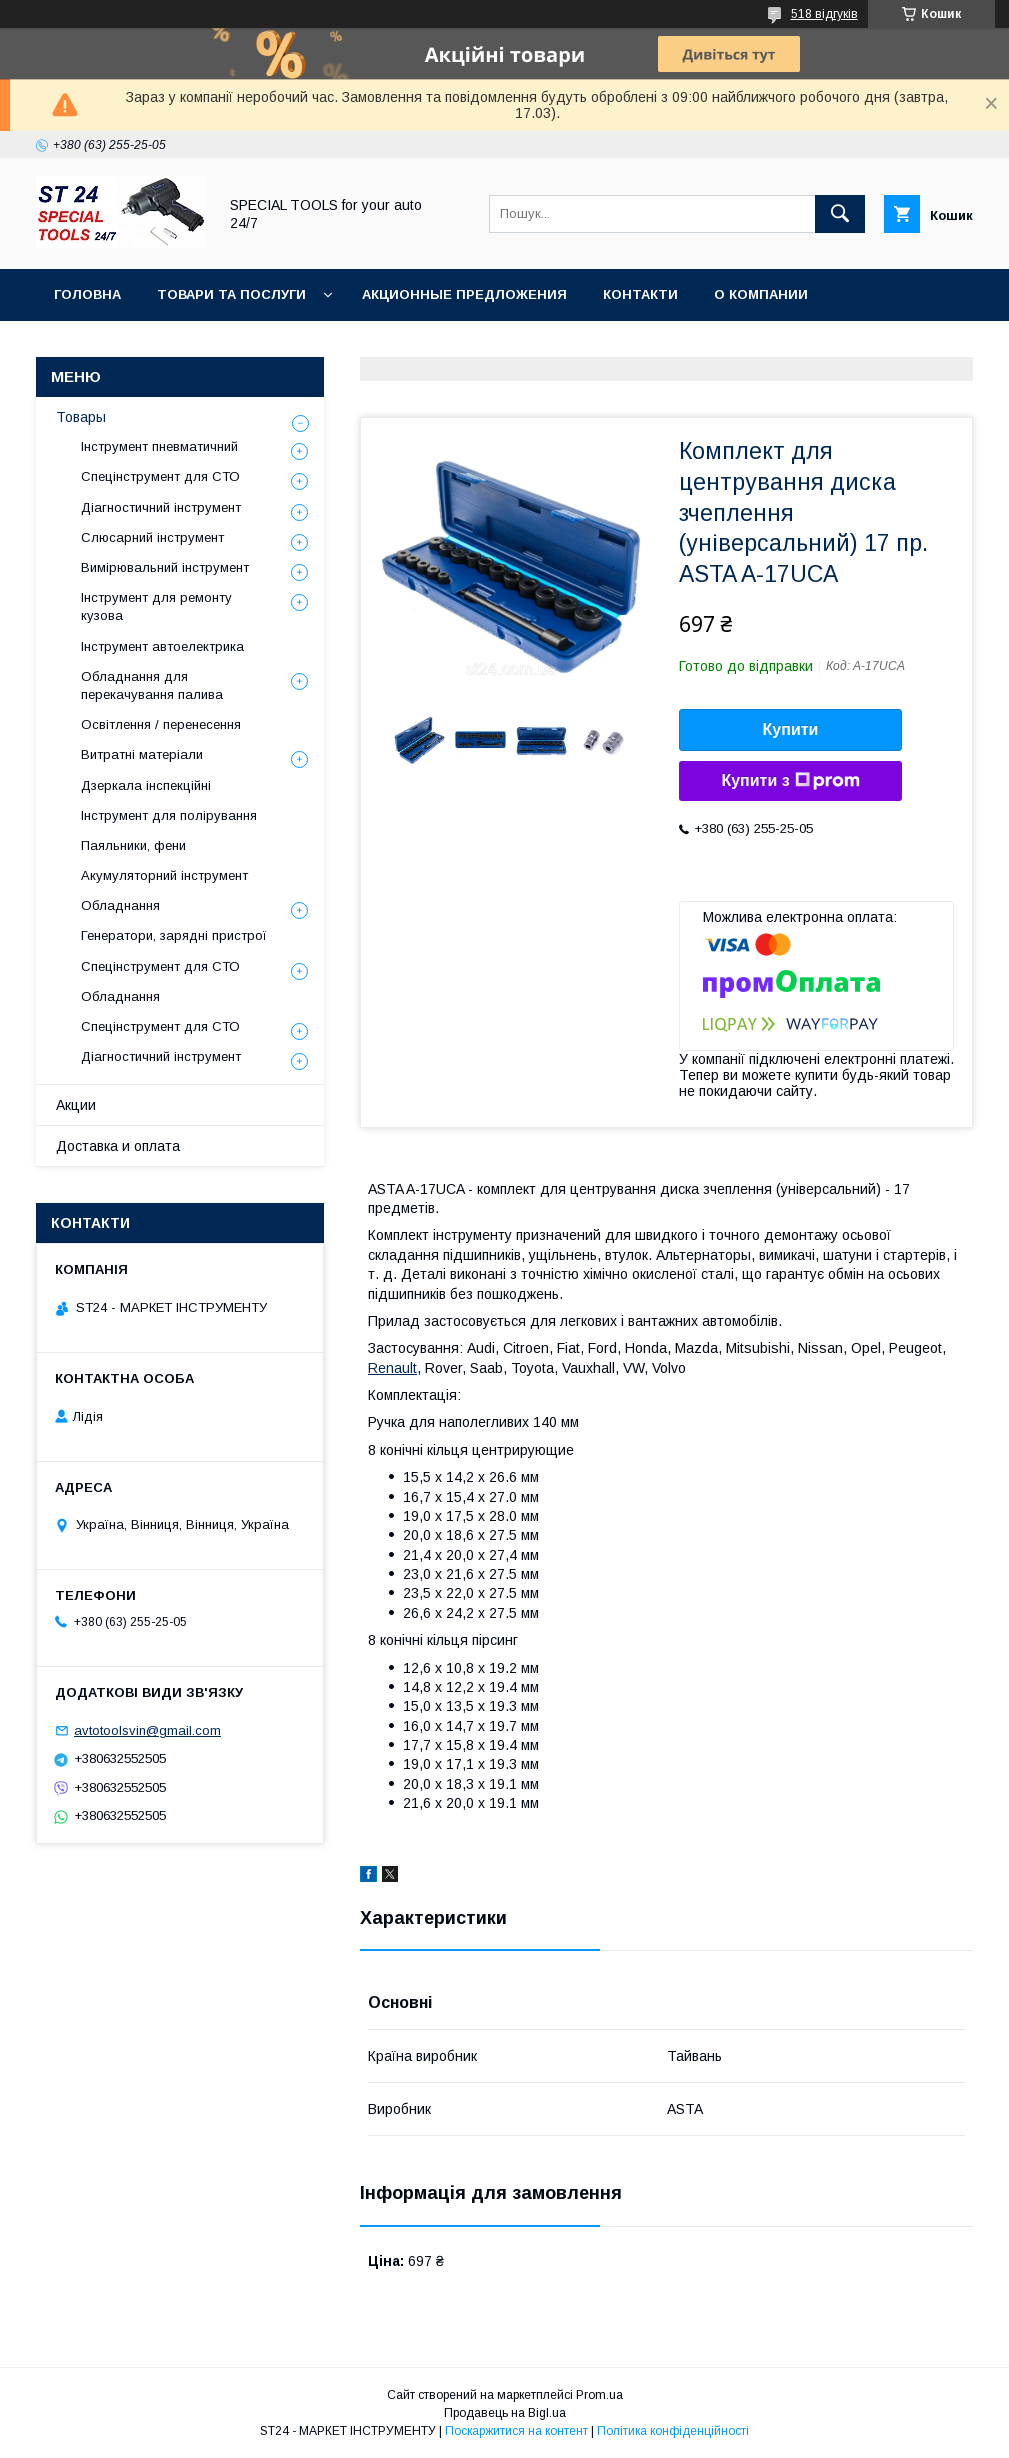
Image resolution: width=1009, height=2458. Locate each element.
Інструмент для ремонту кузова (156, 606)
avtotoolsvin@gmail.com (147, 1730)
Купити (791, 729)
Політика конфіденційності (673, 2431)
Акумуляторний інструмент (164, 875)
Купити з (790, 781)
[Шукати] (840, 214)
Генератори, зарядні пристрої (174, 935)
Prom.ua (599, 2395)
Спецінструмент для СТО (160, 476)
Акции (76, 1105)
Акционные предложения (464, 294)
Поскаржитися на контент (516, 2431)
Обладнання (120, 905)
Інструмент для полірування (169, 815)
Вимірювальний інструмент (165, 567)
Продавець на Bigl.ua (505, 2413)
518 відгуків (824, 14)
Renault (392, 1368)
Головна (87, 294)
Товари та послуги (231, 294)
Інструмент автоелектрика (162, 646)
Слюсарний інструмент (152, 537)
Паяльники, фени (133, 845)
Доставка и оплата (118, 1146)
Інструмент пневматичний (159, 446)
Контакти (640, 294)
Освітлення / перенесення (161, 724)
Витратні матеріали (142, 754)
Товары (81, 417)
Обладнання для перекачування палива (152, 685)
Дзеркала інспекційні (146, 785)
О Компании (761, 294)
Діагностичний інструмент (161, 507)
